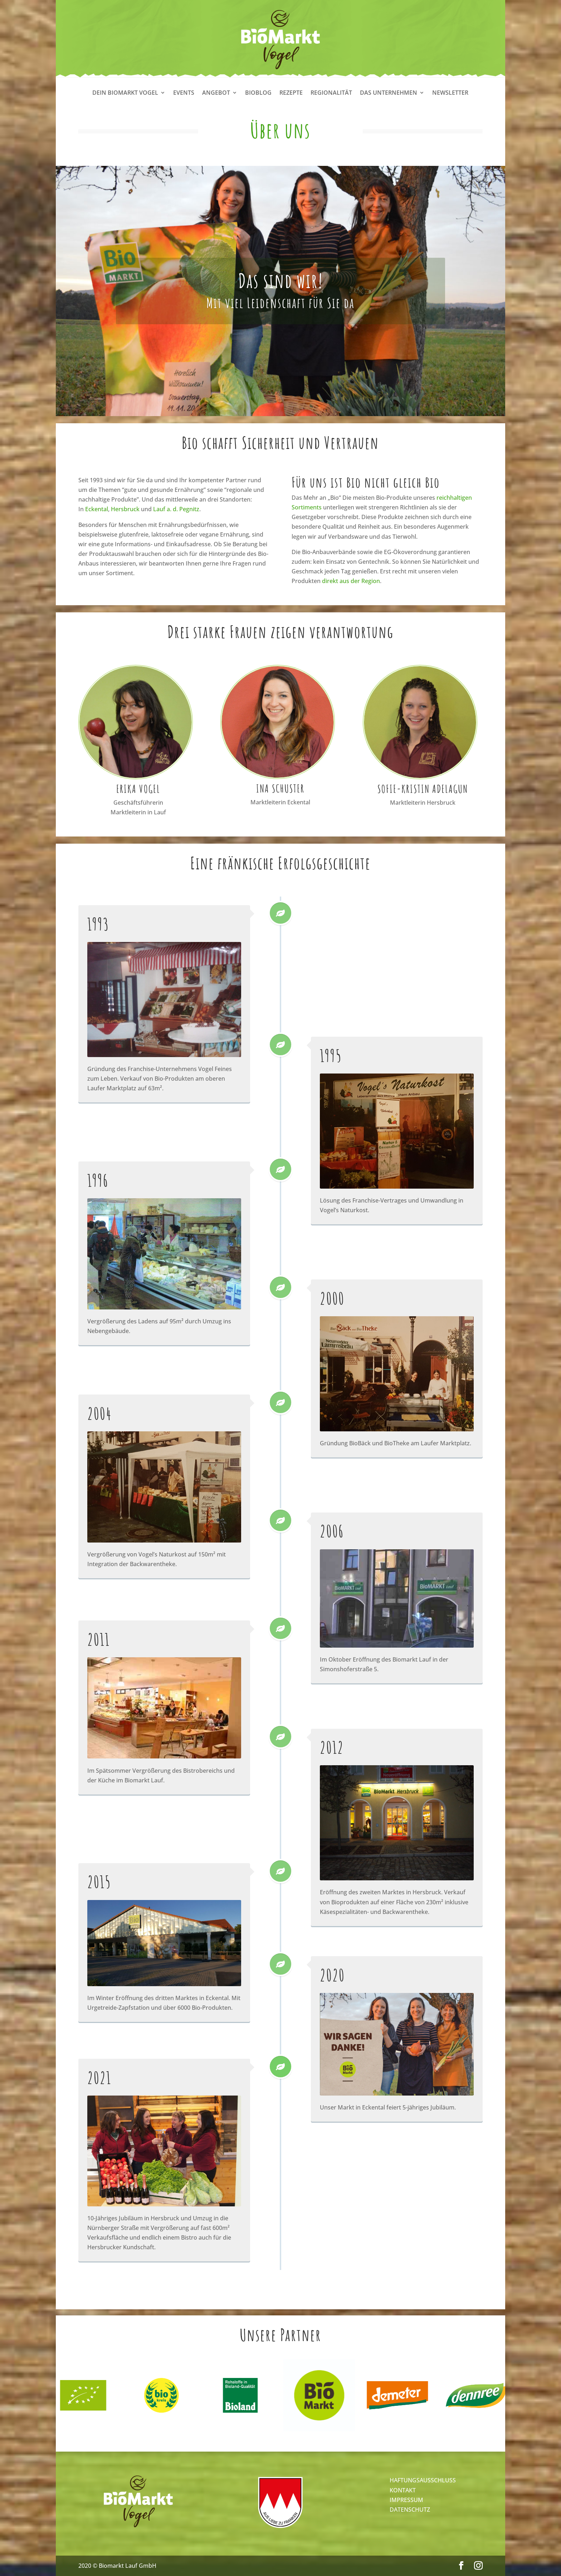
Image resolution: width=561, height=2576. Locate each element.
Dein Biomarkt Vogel (125, 93)
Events (183, 93)
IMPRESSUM (406, 2500)
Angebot (216, 93)
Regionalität (331, 93)
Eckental (96, 509)
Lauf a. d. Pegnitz (176, 509)
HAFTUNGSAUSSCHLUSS (423, 2480)
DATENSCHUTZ (410, 2509)
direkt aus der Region (351, 581)
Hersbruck (125, 509)
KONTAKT (403, 2490)
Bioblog (258, 93)
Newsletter (450, 93)
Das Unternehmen (388, 93)
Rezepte (291, 93)
